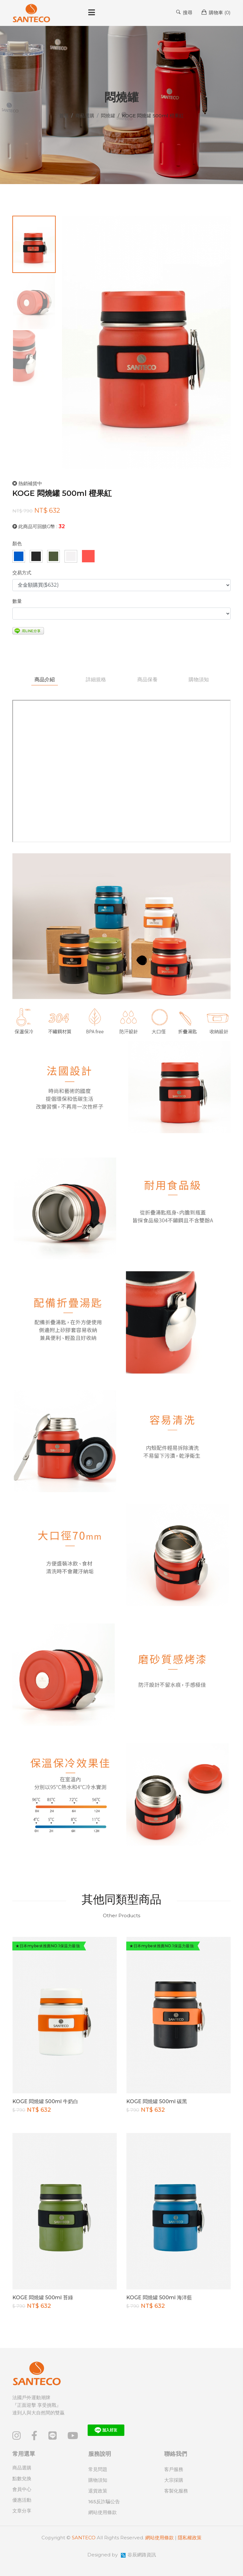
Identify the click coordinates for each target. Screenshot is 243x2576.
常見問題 (97, 2469)
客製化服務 (176, 2491)
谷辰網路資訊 (142, 2555)
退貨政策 (97, 2491)
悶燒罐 (108, 116)
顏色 (17, 544)
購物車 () (216, 12)
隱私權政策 (190, 2538)
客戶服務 (173, 2469)
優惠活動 (21, 2500)
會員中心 (21, 2489)
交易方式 (21, 573)
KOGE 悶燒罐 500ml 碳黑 (156, 2102)
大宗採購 (173, 2480)
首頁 (64, 116)
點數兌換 (21, 2478)
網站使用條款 (102, 2512)
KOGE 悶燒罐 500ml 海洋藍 (159, 2298)
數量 (17, 601)
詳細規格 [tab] (95, 680)
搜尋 (184, 12)
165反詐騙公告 (104, 2502)
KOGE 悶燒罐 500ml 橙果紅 (62, 493)
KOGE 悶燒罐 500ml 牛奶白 (45, 2102)
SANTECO (84, 2538)
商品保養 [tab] (147, 680)
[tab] (34, 244)
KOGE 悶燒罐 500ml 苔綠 (42, 2298)
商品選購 (84, 116)
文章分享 (21, 2511)
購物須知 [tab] (199, 680)
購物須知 (97, 2480)
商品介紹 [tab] (44, 680)
